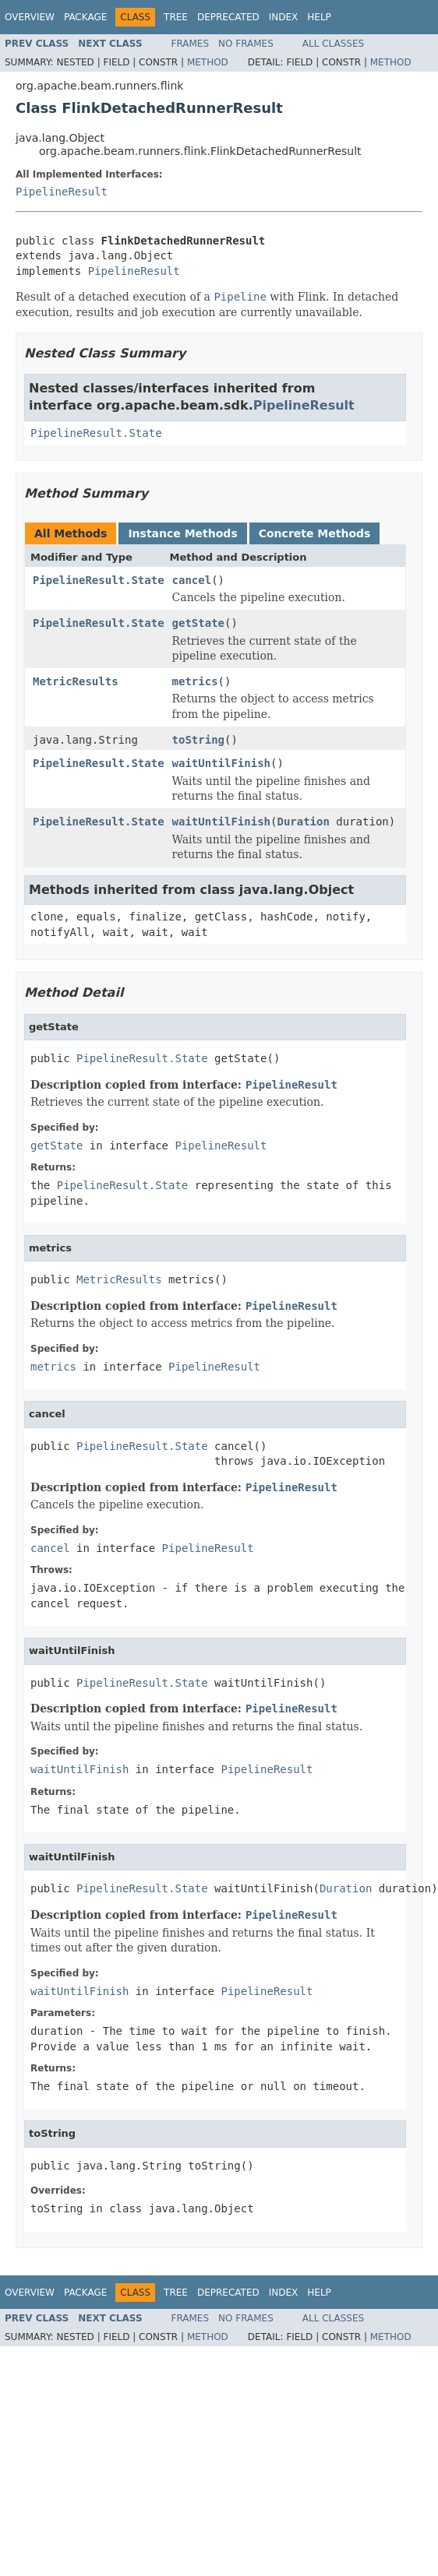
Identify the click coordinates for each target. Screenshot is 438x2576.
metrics (195, 681)
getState (198, 623)
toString (198, 740)
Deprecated (228, 17)
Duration (303, 821)
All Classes (333, 43)
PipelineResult (62, 191)
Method (207, 62)
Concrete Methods (315, 533)
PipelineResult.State (96, 433)
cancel (192, 580)
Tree (176, 17)
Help (319, 17)
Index (283, 17)
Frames (190, 43)
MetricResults (75, 681)
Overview (30, 17)
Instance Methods (182, 533)
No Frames (246, 43)
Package (85, 17)
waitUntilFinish (221, 763)
